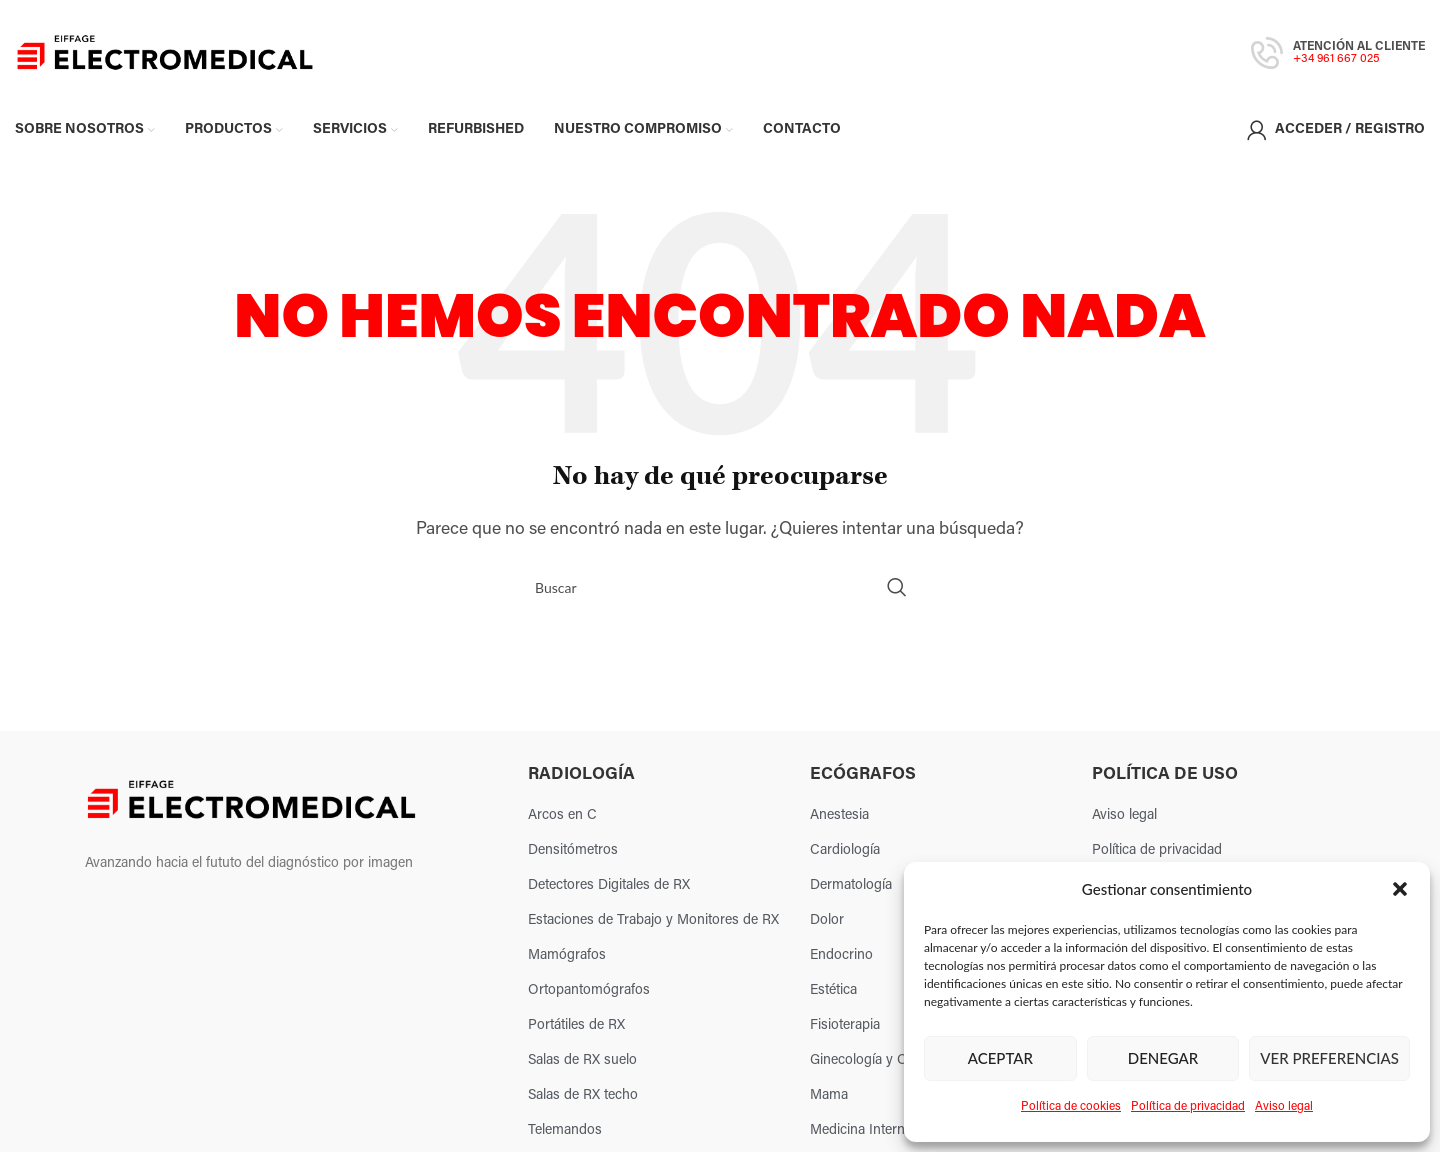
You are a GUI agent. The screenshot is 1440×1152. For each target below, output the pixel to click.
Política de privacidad (1188, 1107)
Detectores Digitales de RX (609, 885)
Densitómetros (573, 850)
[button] (1400, 889)
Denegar (1163, 1058)
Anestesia (839, 815)
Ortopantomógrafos (589, 990)
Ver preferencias (1329, 1058)
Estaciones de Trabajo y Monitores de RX (653, 920)
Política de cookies (1071, 1107)
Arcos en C (562, 815)
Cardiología (845, 850)
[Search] (720, 587)
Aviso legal (1284, 1107)
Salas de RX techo (583, 1095)
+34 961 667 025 (1336, 59)
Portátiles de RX (576, 1025)
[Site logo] (165, 53)
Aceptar (1000, 1058)
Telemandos (565, 1130)
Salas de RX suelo (582, 1060)
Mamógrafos (567, 955)
